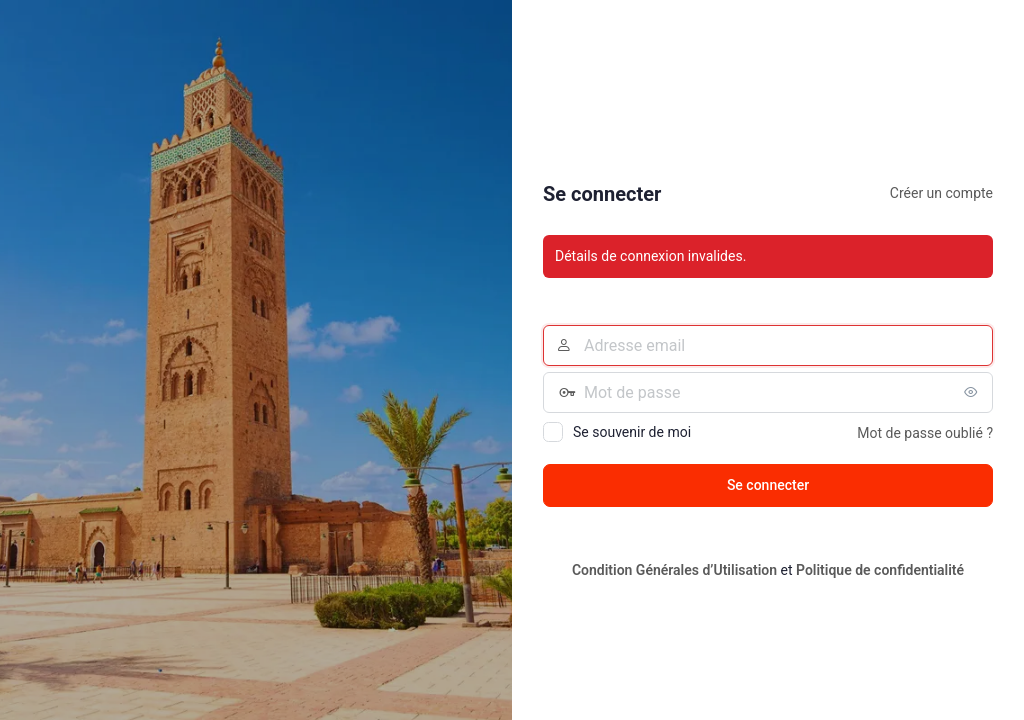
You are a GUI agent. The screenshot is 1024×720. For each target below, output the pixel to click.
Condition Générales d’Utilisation (674, 570)
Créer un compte (941, 193)
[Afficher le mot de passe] (973, 392)
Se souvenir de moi (632, 432)
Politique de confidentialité (880, 570)
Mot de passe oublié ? (925, 433)
